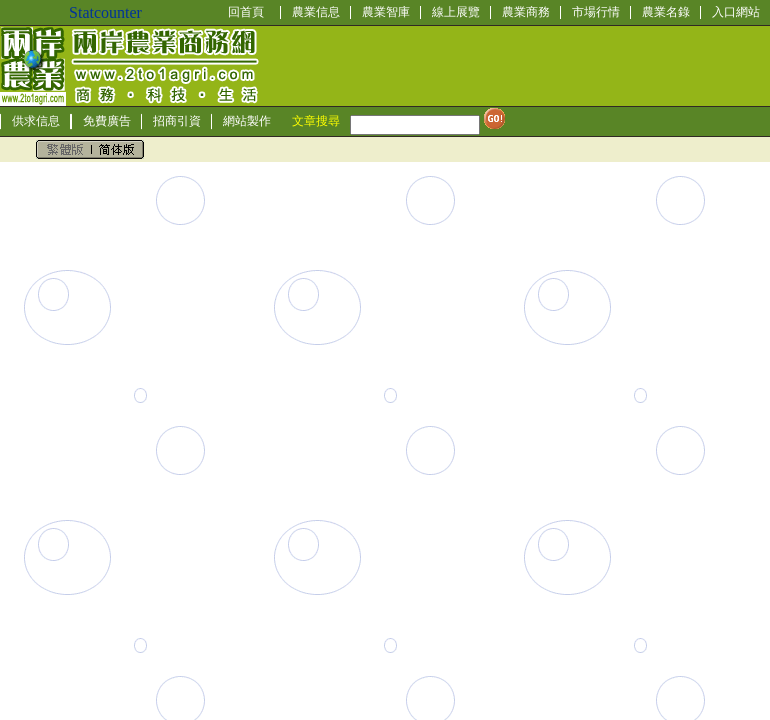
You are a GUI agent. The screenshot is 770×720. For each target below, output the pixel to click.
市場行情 (596, 12)
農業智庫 (386, 12)
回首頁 (246, 12)
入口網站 (736, 12)
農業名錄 (666, 12)
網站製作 (247, 121)
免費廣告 (107, 121)
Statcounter (105, 12)
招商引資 (177, 121)
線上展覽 (456, 12)
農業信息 (316, 12)
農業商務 (526, 12)
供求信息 (36, 121)
